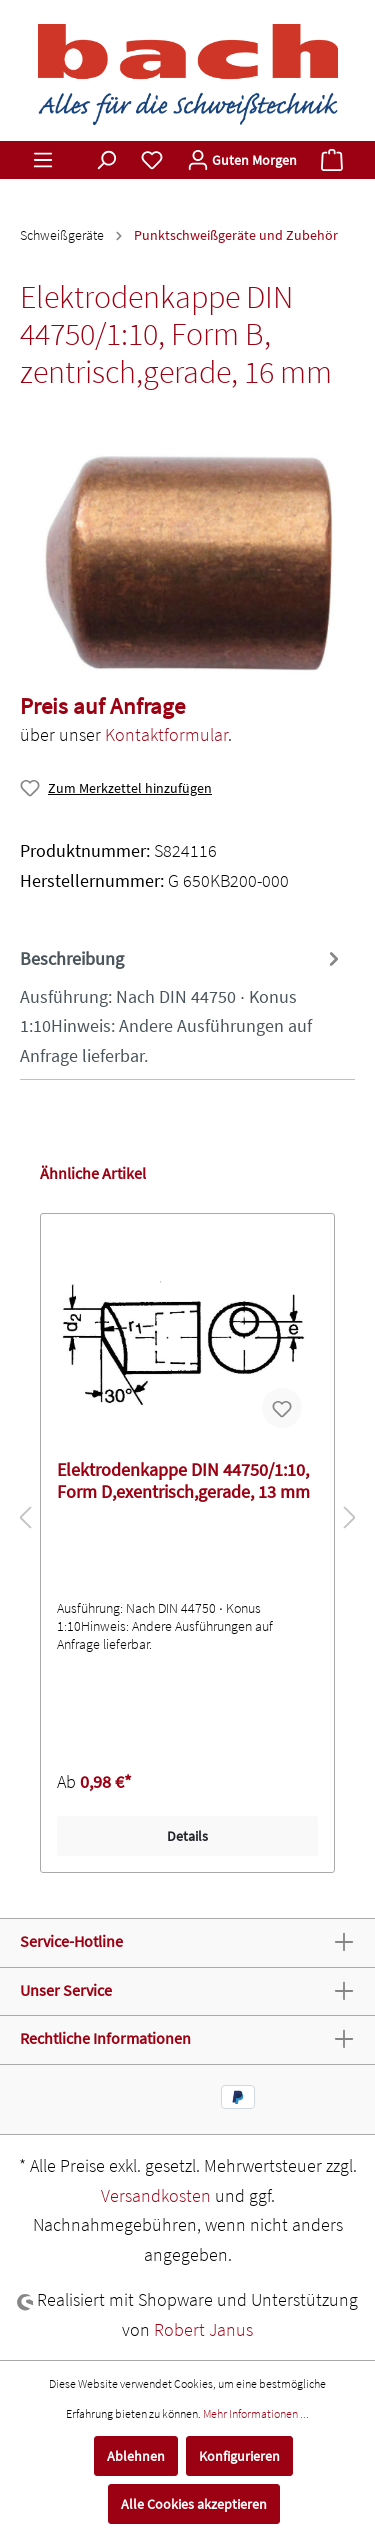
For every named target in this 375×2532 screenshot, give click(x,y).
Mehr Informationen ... (256, 2413)
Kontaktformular (166, 734)
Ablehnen (136, 2456)
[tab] (182, 1005)
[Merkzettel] (152, 160)
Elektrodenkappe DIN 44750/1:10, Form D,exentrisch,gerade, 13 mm (183, 1481)
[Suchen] (106, 160)
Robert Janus (203, 2329)
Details (187, 1836)
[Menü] (43, 160)
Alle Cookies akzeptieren (194, 2504)
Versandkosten (156, 2195)
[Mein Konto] (242, 160)
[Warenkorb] (332, 160)
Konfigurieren (239, 2456)
